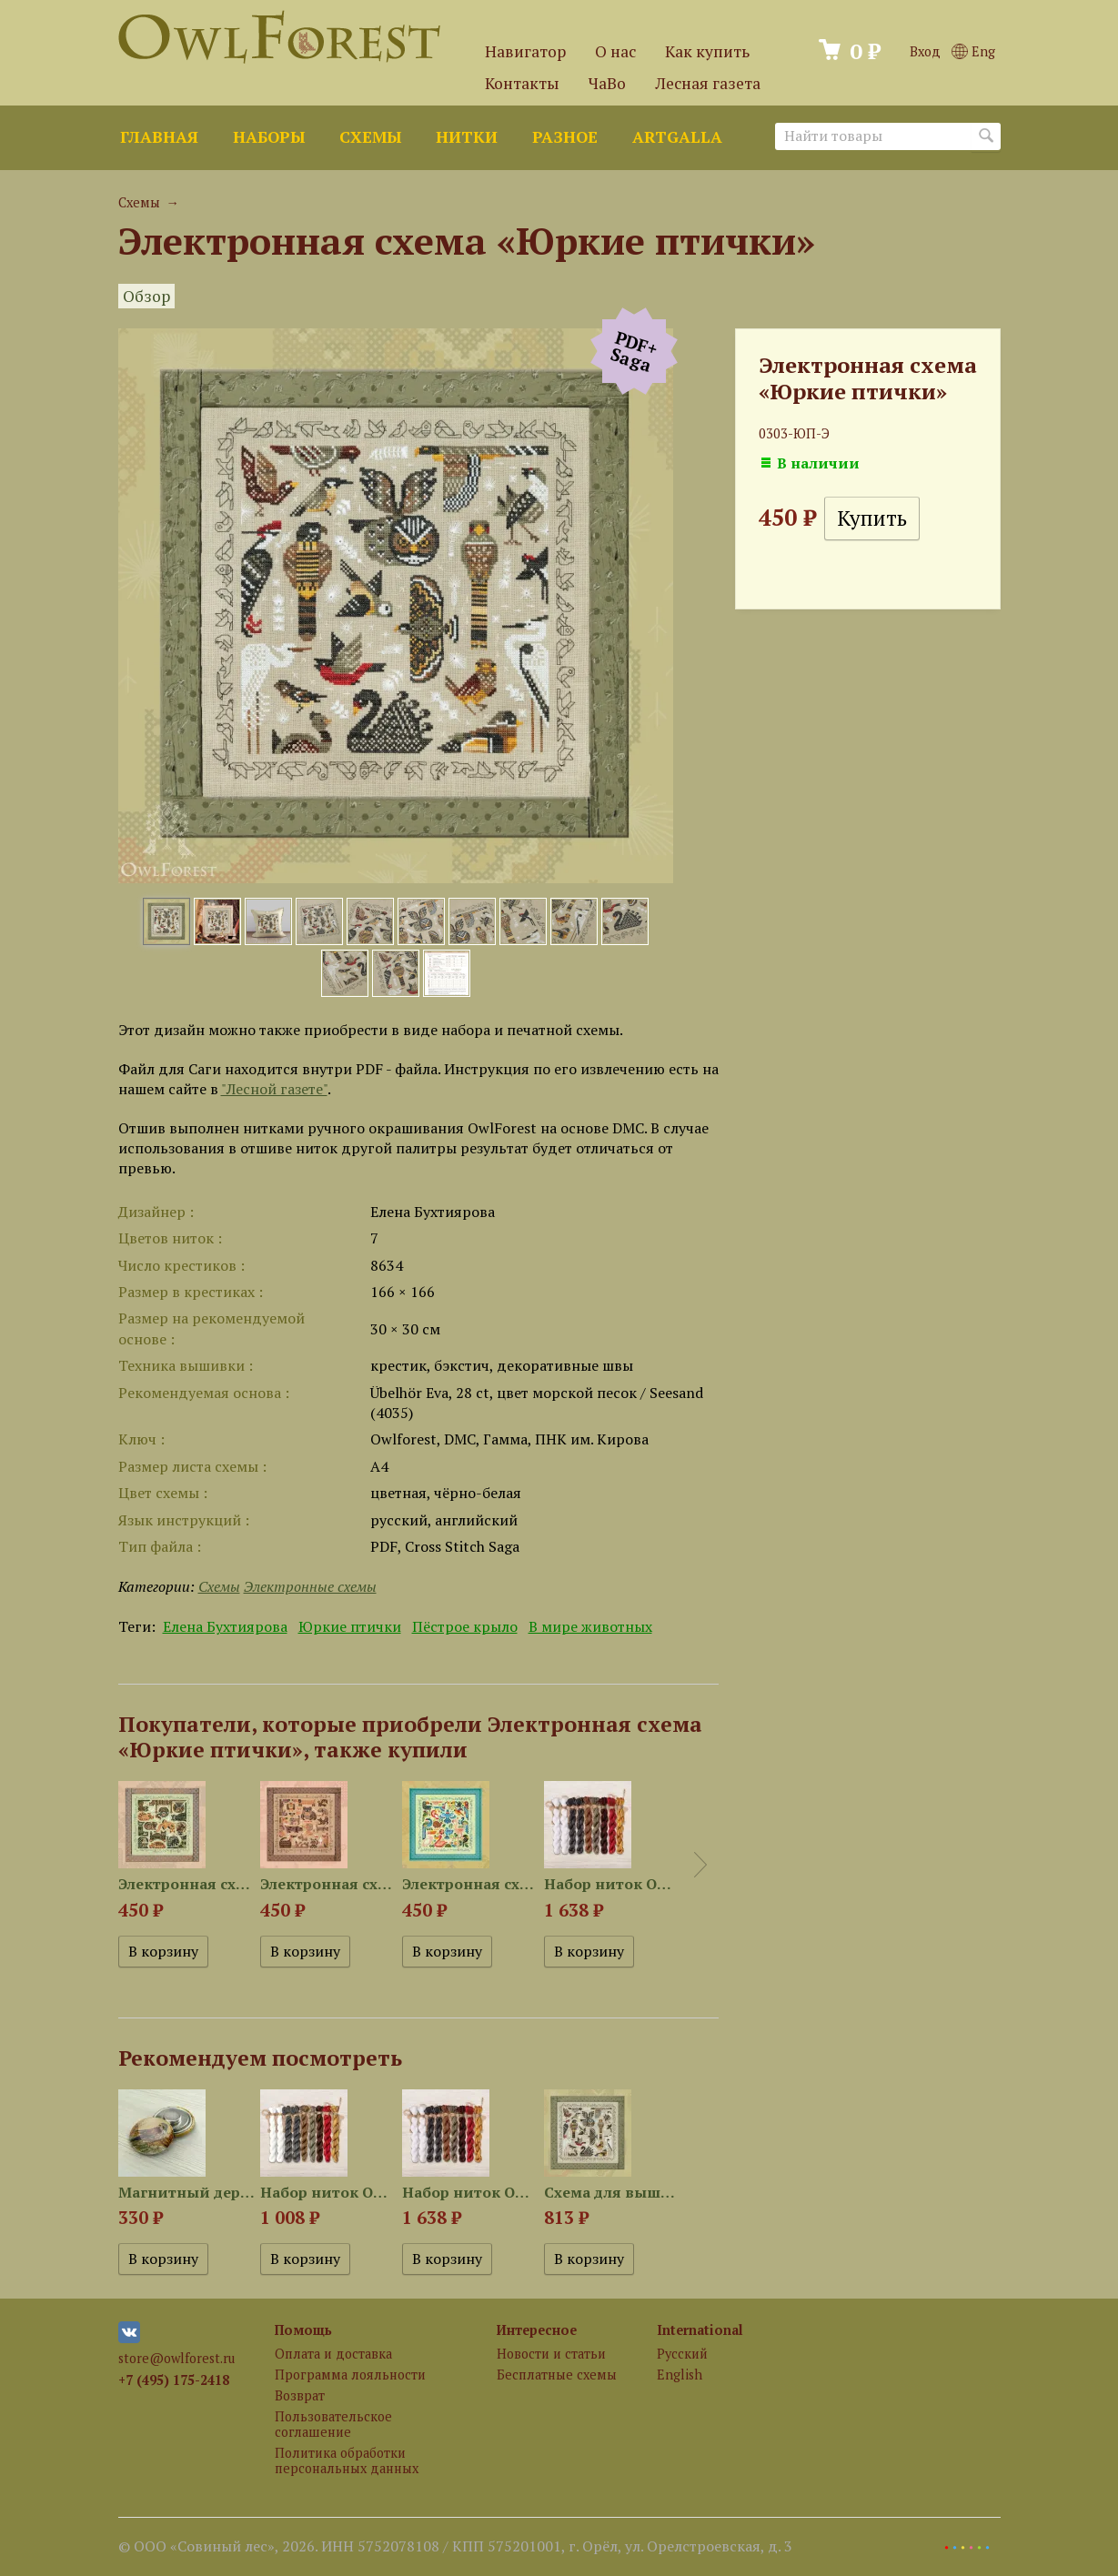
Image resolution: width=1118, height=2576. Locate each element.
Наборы (269, 136)
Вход (925, 51)
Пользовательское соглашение (333, 2424)
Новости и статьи (551, 2353)
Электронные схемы (310, 1586)
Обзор (146, 296)
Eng (973, 51)
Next (700, 1865)
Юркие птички (349, 1626)
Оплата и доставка (333, 2353)
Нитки (467, 136)
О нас (615, 51)
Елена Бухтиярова (225, 1626)
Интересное (537, 2330)
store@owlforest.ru (176, 2358)
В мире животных (590, 1626)
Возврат (300, 2395)
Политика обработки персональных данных (346, 2460)
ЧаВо (607, 83)
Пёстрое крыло (465, 1626)
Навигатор (525, 51)
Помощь (303, 2330)
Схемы (370, 136)
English (679, 2374)
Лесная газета (707, 83)
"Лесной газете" (274, 1089)
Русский (682, 2353)
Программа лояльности (350, 2374)
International (700, 2330)
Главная (159, 136)
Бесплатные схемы (557, 2374)
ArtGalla (677, 136)
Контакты (522, 83)
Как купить (707, 51)
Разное (565, 136)
